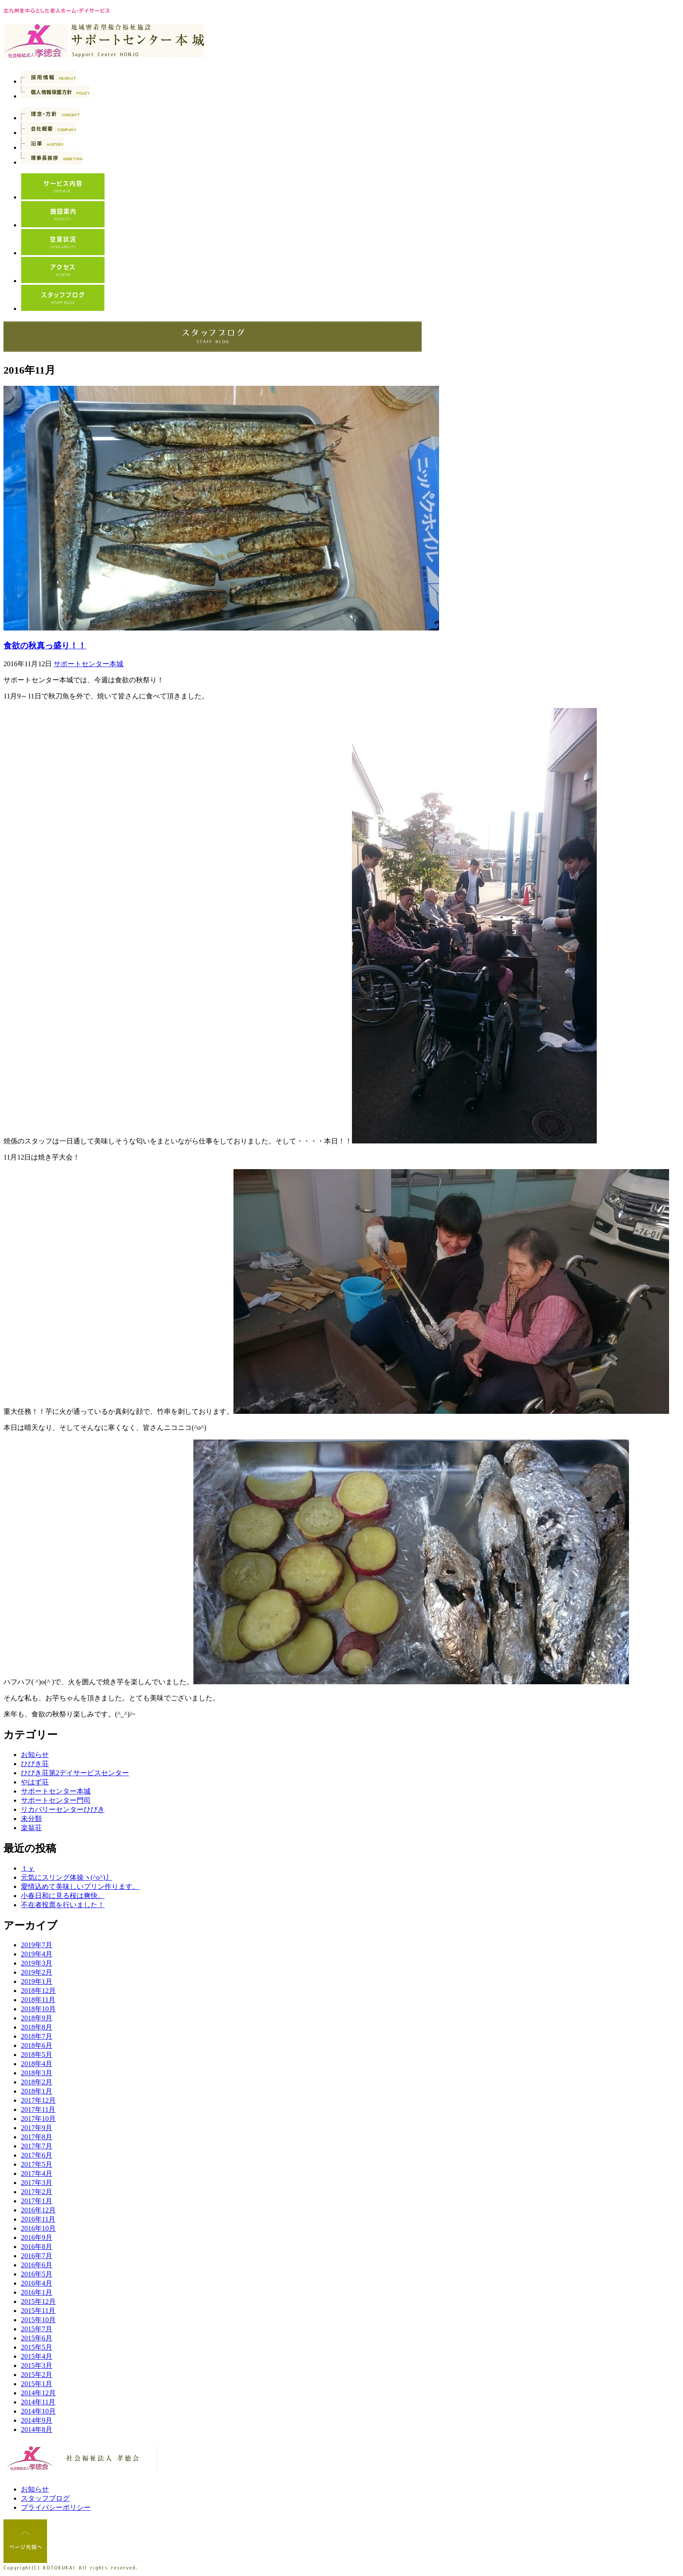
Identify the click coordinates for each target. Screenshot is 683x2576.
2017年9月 (36, 2127)
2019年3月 (36, 1963)
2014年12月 (38, 2393)
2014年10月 (38, 2411)
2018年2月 (36, 2082)
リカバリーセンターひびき (63, 1809)
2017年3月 (36, 2182)
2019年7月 (36, 1945)
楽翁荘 (31, 1827)
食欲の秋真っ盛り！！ (44, 645)
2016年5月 (36, 2274)
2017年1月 (36, 2201)
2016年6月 (36, 2265)
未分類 (31, 1818)
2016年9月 (36, 2237)
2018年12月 (38, 1990)
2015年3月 (36, 2365)
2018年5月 (36, 2054)
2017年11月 (38, 2109)
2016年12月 (38, 2210)
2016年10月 (38, 2228)
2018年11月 (38, 1999)
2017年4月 (36, 2173)
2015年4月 (36, 2356)
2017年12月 (38, 2100)
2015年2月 (36, 2374)
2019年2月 (36, 1972)
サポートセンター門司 (56, 1800)
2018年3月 (36, 2073)
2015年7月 (36, 2329)
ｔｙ (28, 1868)
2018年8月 (36, 2027)
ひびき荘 (35, 1763)
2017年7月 (36, 2146)
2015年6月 (36, 2338)
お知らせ (35, 1754)
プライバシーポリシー (56, 2507)
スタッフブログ (45, 2498)
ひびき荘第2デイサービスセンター (75, 1773)
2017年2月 (36, 2191)
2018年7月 (36, 2036)
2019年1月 (36, 1981)
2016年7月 (36, 2255)
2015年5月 (36, 2347)
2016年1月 (36, 2292)
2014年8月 (36, 2429)
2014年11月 (38, 2402)
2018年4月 (36, 2063)
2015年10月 (38, 2319)
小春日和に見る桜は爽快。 (63, 1895)
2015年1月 (36, 2383)
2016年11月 (38, 2219)
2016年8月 (36, 2246)
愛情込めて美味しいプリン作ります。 (80, 1886)
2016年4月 (36, 2283)
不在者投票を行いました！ (63, 1904)
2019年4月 (36, 1954)
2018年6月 (36, 2045)
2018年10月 (38, 2009)
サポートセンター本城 (88, 664)
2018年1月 (36, 2091)
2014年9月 (36, 2420)
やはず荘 (35, 1782)
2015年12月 (38, 2301)
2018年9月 (36, 2018)
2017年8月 (36, 2137)
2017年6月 (36, 2155)
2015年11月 (38, 2310)
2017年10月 (38, 2118)
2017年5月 (36, 2164)
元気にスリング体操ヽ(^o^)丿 (66, 1877)
